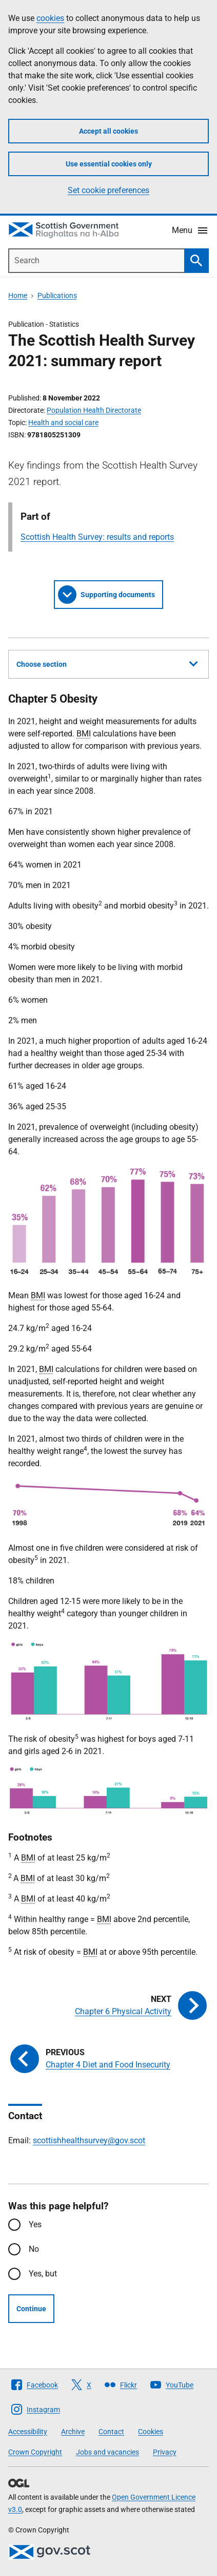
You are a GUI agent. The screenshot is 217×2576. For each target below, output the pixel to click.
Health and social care (63, 422)
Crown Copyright (35, 2452)
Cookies (150, 2431)
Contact (111, 2431)
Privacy (164, 2452)
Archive (73, 2431)
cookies (50, 18)
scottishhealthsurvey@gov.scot (89, 2140)
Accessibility (27, 2431)
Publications (57, 295)
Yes (35, 2224)
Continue (31, 2309)
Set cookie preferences (108, 190)
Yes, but (43, 2273)
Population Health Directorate (94, 410)
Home (17, 295)
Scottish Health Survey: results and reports (97, 537)
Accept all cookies (108, 131)
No (34, 2249)
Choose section (107, 663)
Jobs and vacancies (107, 2452)
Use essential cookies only (109, 164)
